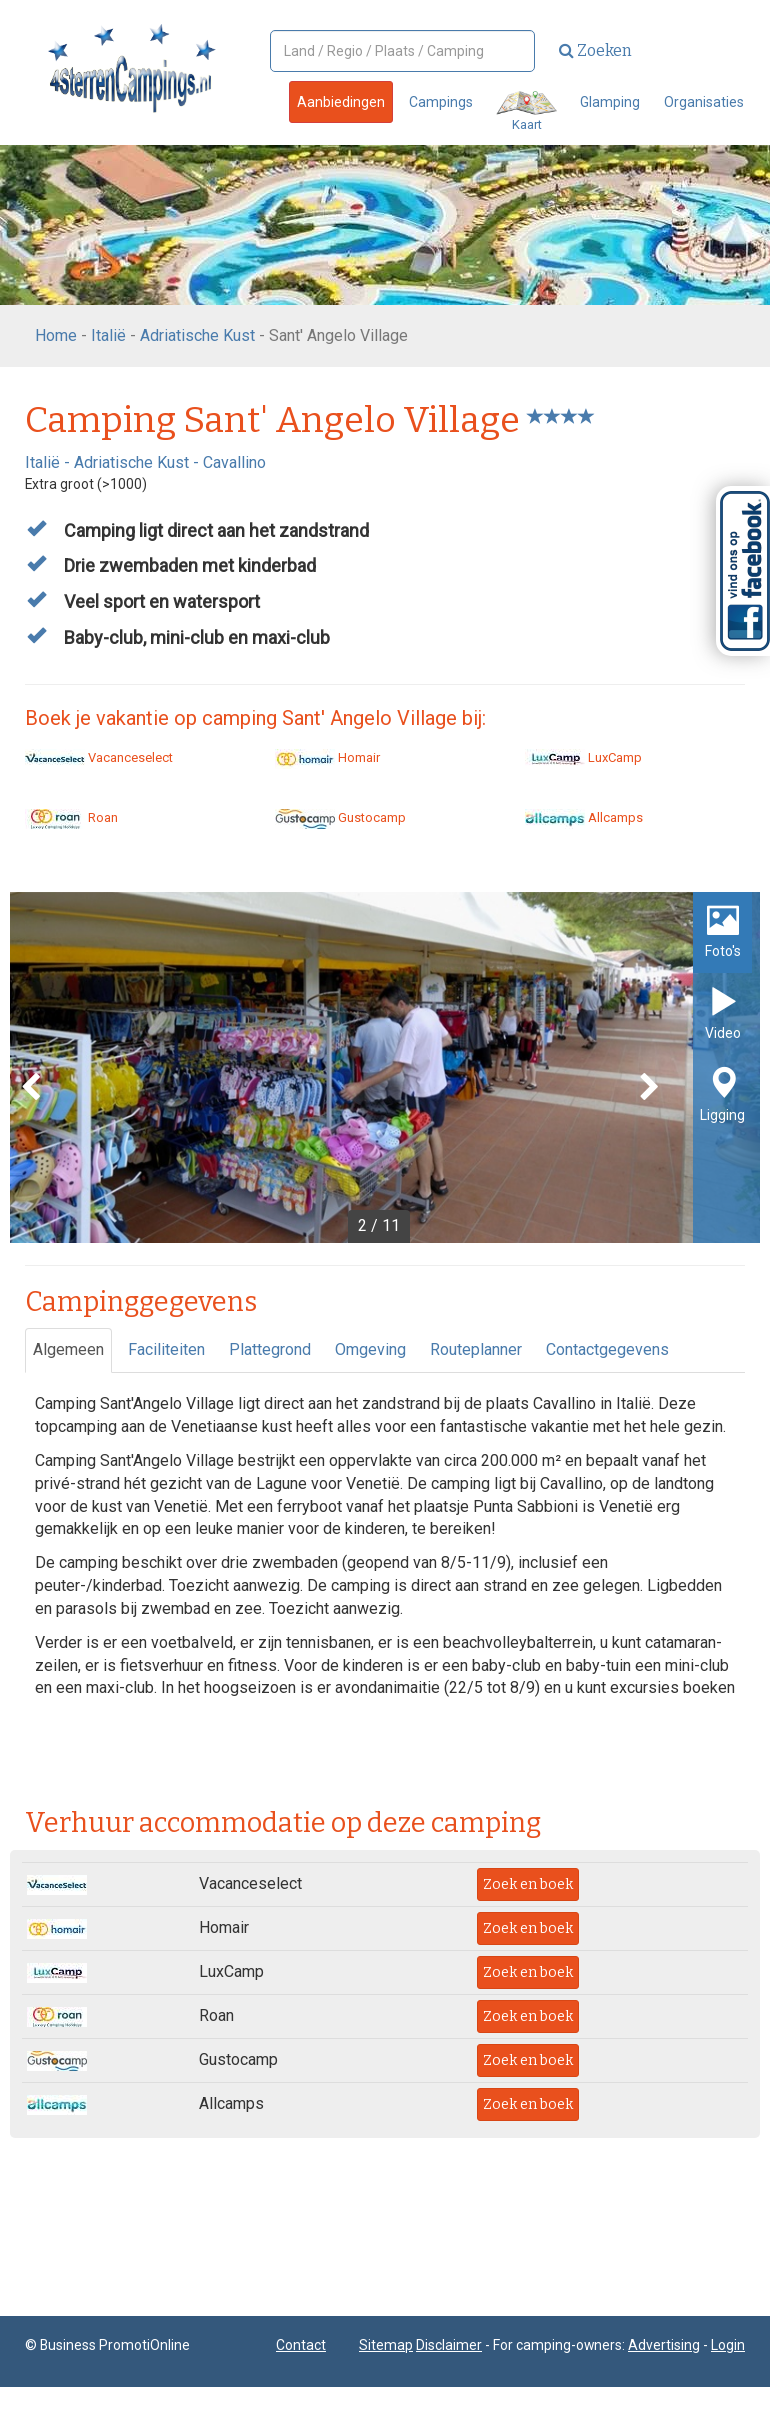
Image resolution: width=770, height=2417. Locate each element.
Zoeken (595, 50)
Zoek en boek (528, 1884)
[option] (385, 1067)
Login (728, 2345)
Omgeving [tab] (370, 1349)
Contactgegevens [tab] (607, 1349)
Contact (301, 2345)
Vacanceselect (99, 757)
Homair (327, 757)
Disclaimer (449, 2345)
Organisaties (704, 102)
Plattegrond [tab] (270, 1349)
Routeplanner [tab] (476, 1349)
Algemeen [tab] (68, 1349)
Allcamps (584, 817)
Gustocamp (340, 817)
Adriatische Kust (197, 335)
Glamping (610, 102)
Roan (71, 817)
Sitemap (386, 2345)
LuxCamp (583, 757)
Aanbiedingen (341, 102)
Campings (441, 102)
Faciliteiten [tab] (166, 1349)
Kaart (526, 111)
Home (56, 335)
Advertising (664, 2345)
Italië (108, 335)
